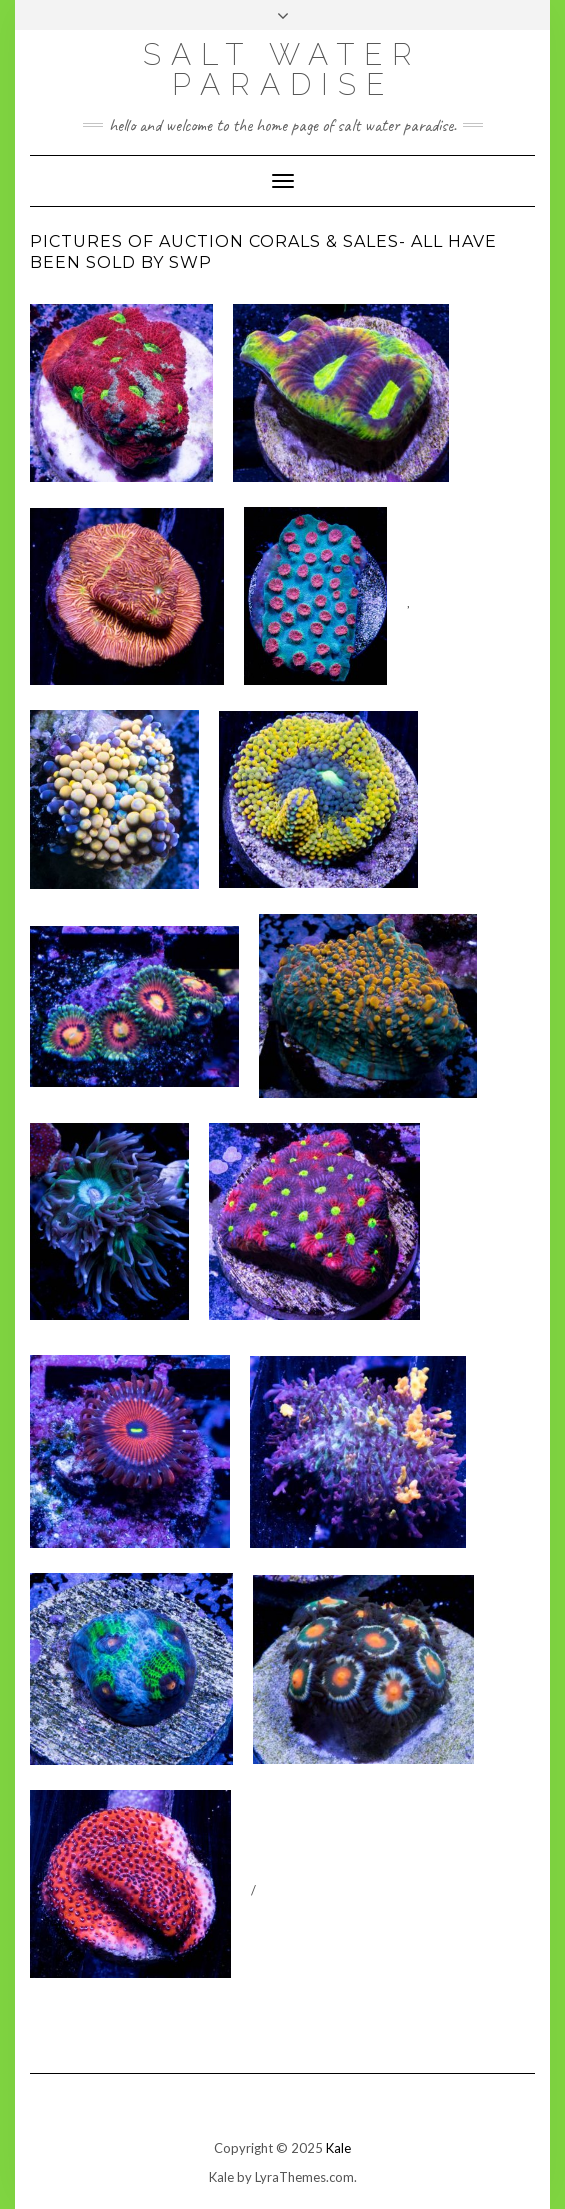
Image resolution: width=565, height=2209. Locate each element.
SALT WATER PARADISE (282, 69)
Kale (338, 2148)
